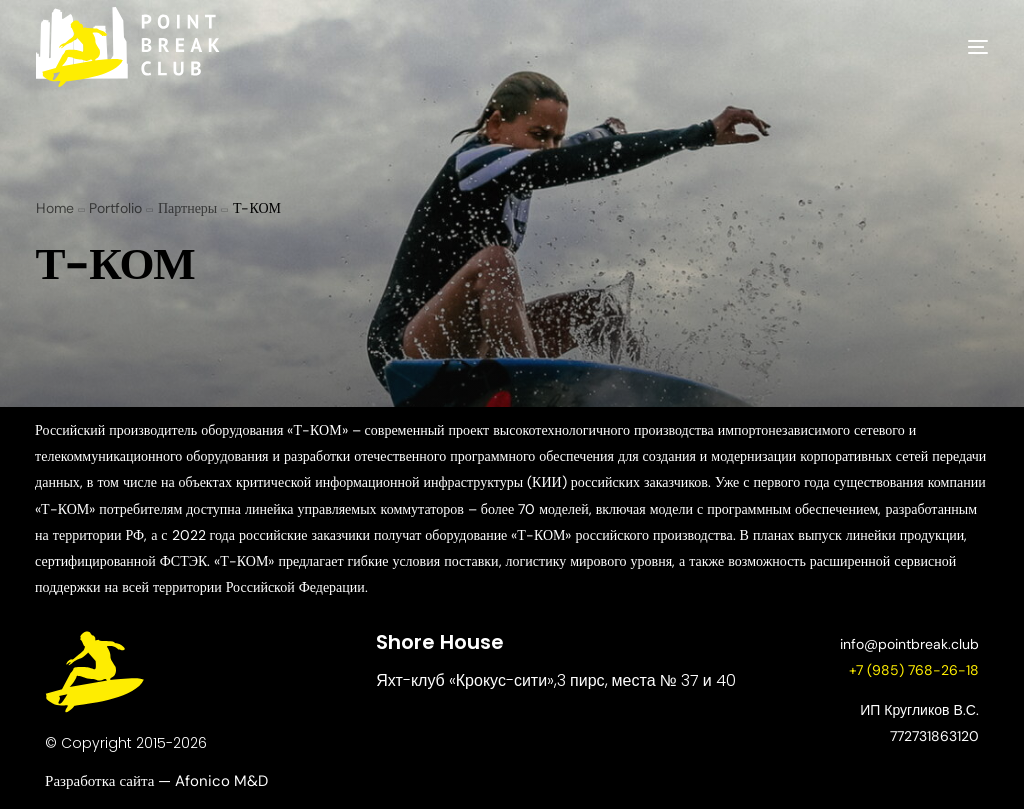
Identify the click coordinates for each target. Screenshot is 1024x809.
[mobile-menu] (948, 47)
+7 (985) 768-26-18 (914, 670)
